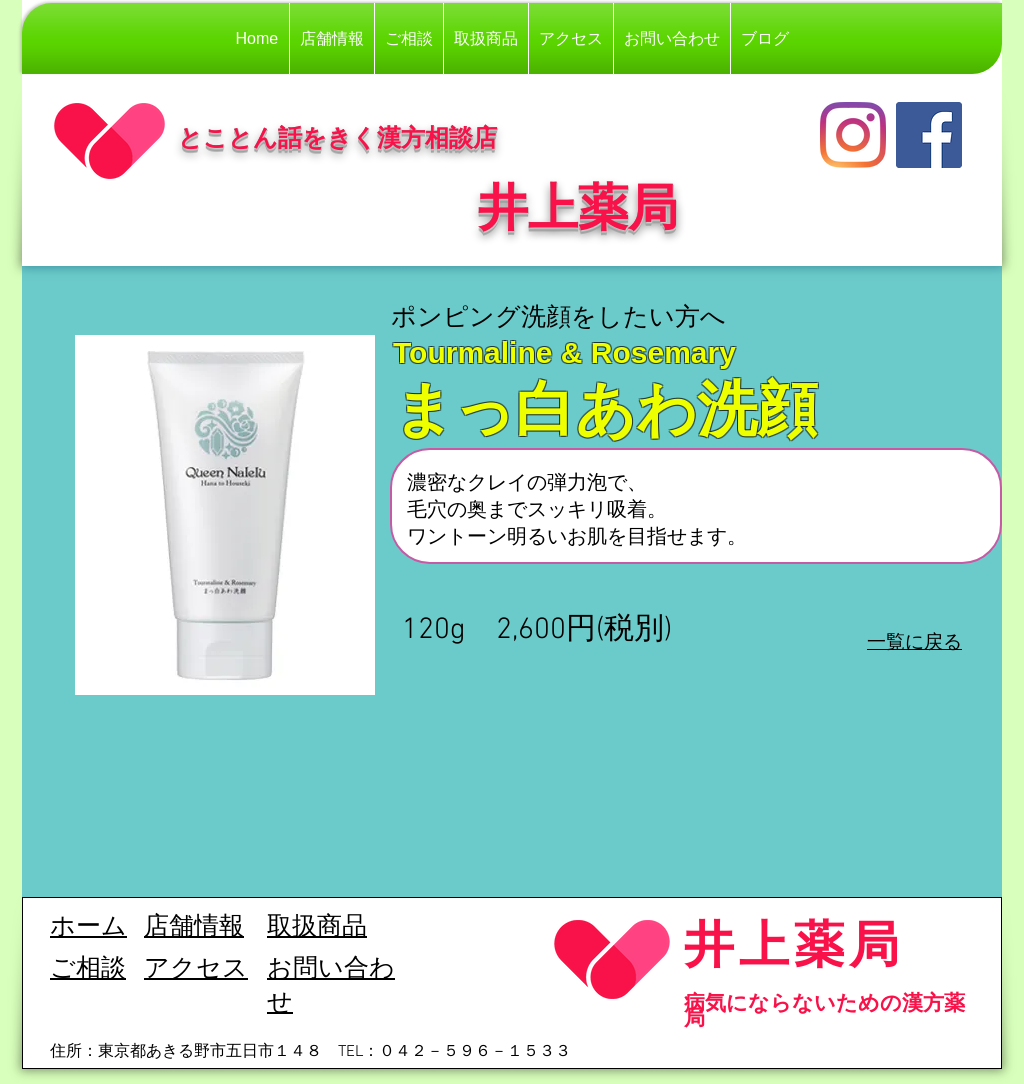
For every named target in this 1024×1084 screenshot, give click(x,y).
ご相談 (88, 970)
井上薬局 (794, 943)
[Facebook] (929, 135)
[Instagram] (853, 135)
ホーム (88, 928)
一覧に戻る (914, 641)
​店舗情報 (194, 928)
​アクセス (196, 970)
